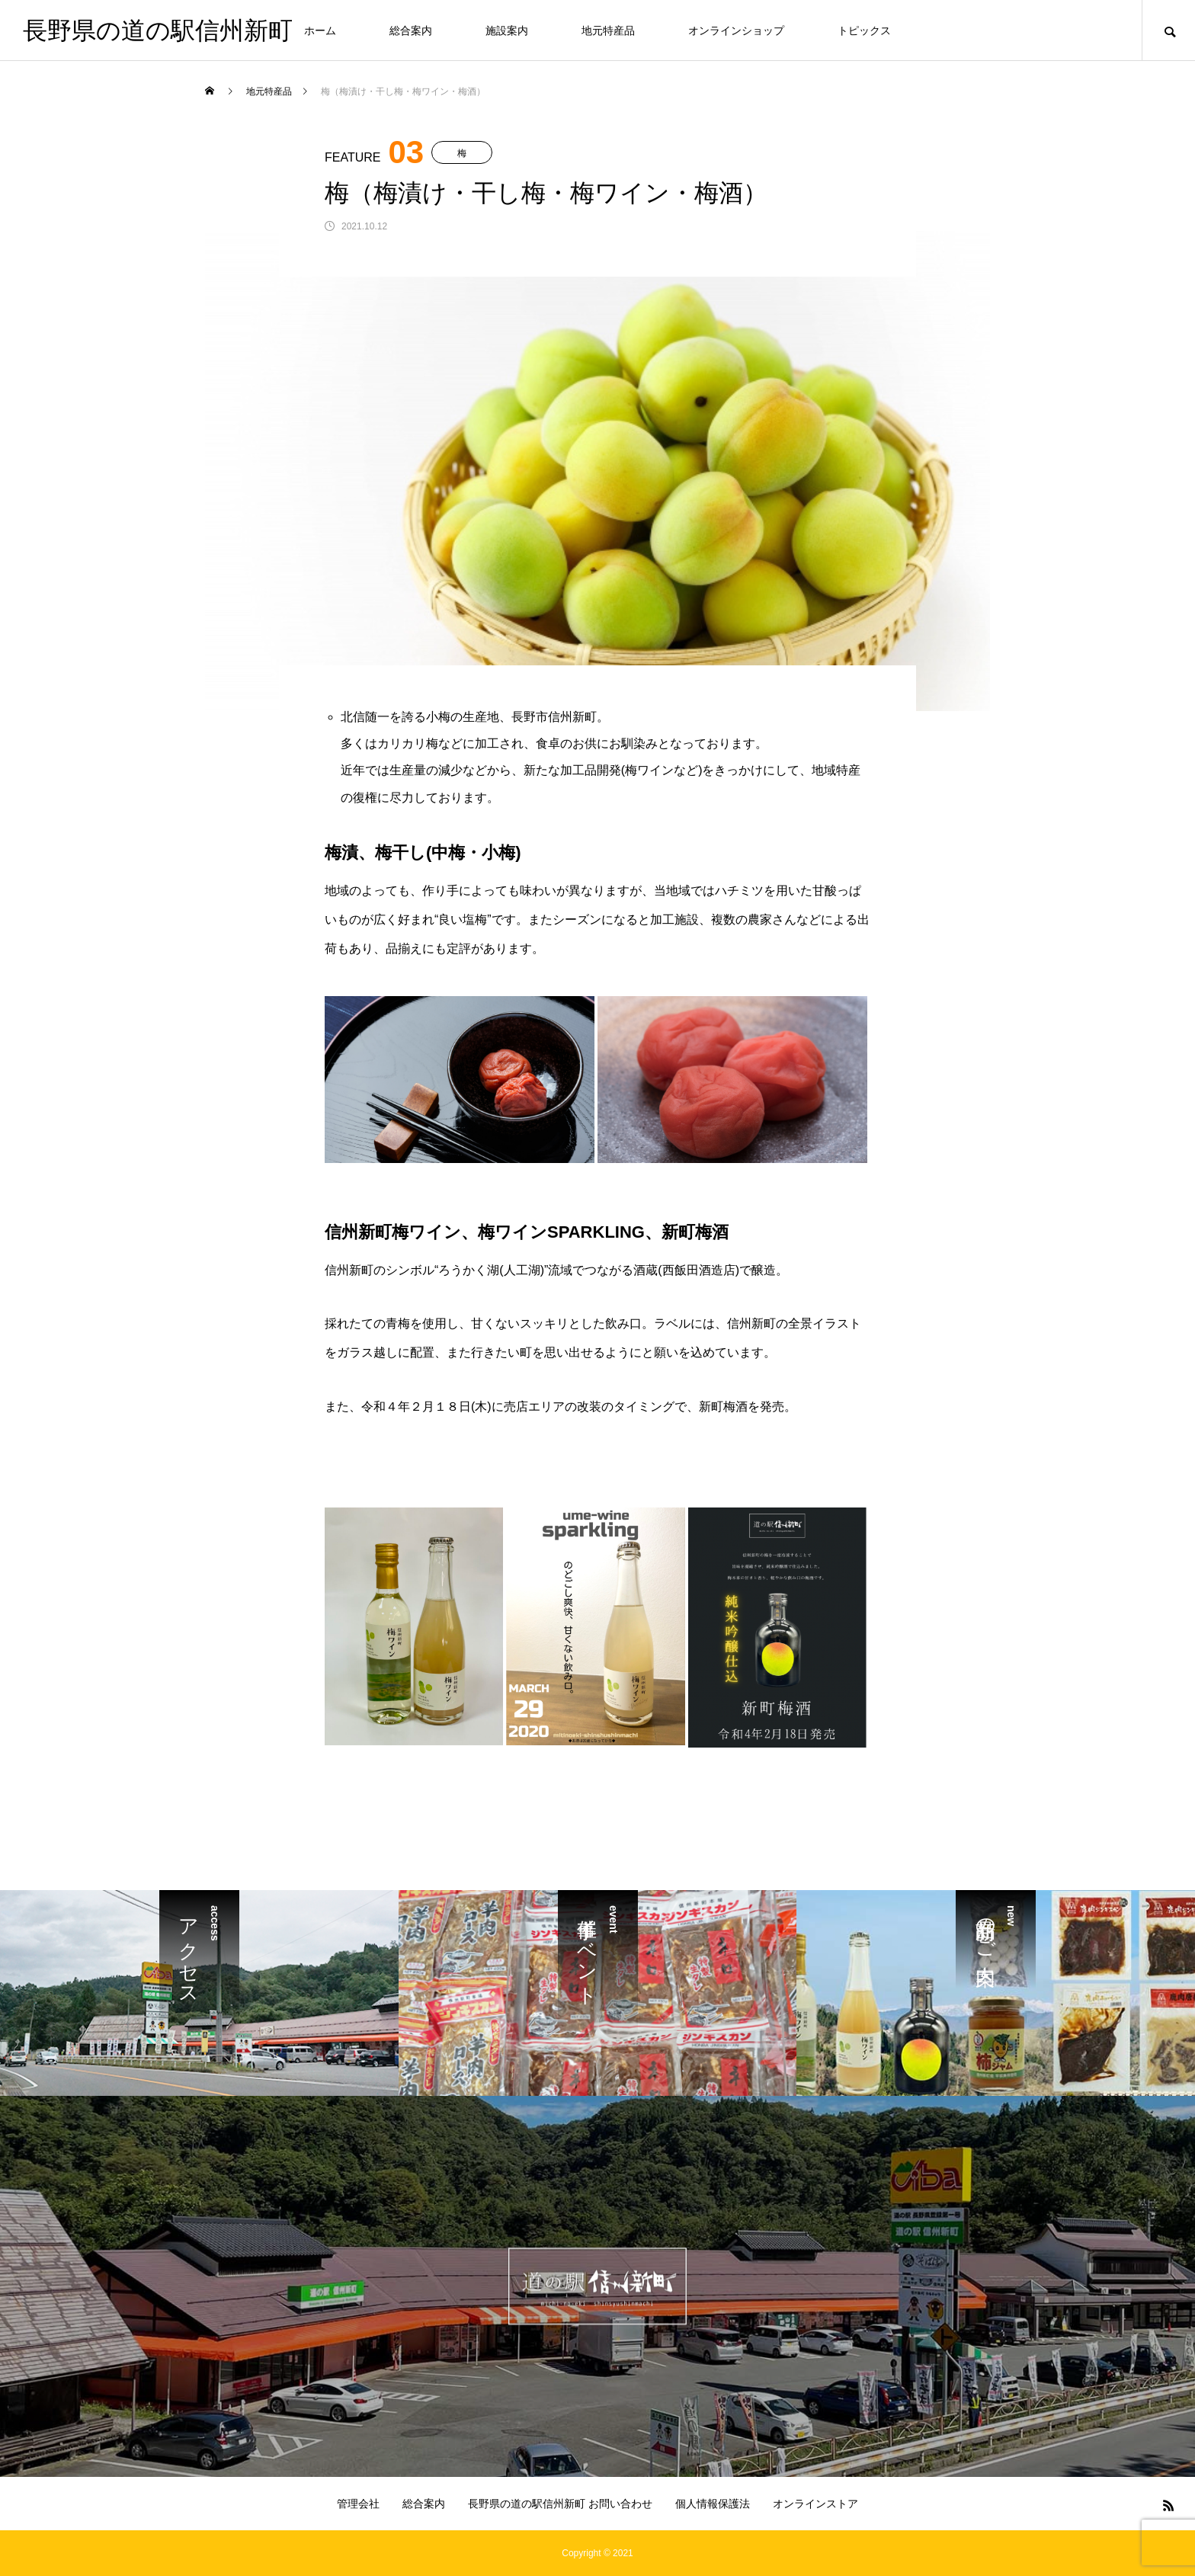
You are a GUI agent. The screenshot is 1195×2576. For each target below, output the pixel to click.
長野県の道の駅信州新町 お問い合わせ (560, 2504)
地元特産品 (608, 30)
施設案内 (506, 30)
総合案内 (410, 30)
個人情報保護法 (712, 2504)
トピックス (864, 30)
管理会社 (358, 2504)
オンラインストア (815, 2504)
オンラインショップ (736, 30)
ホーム (320, 30)
